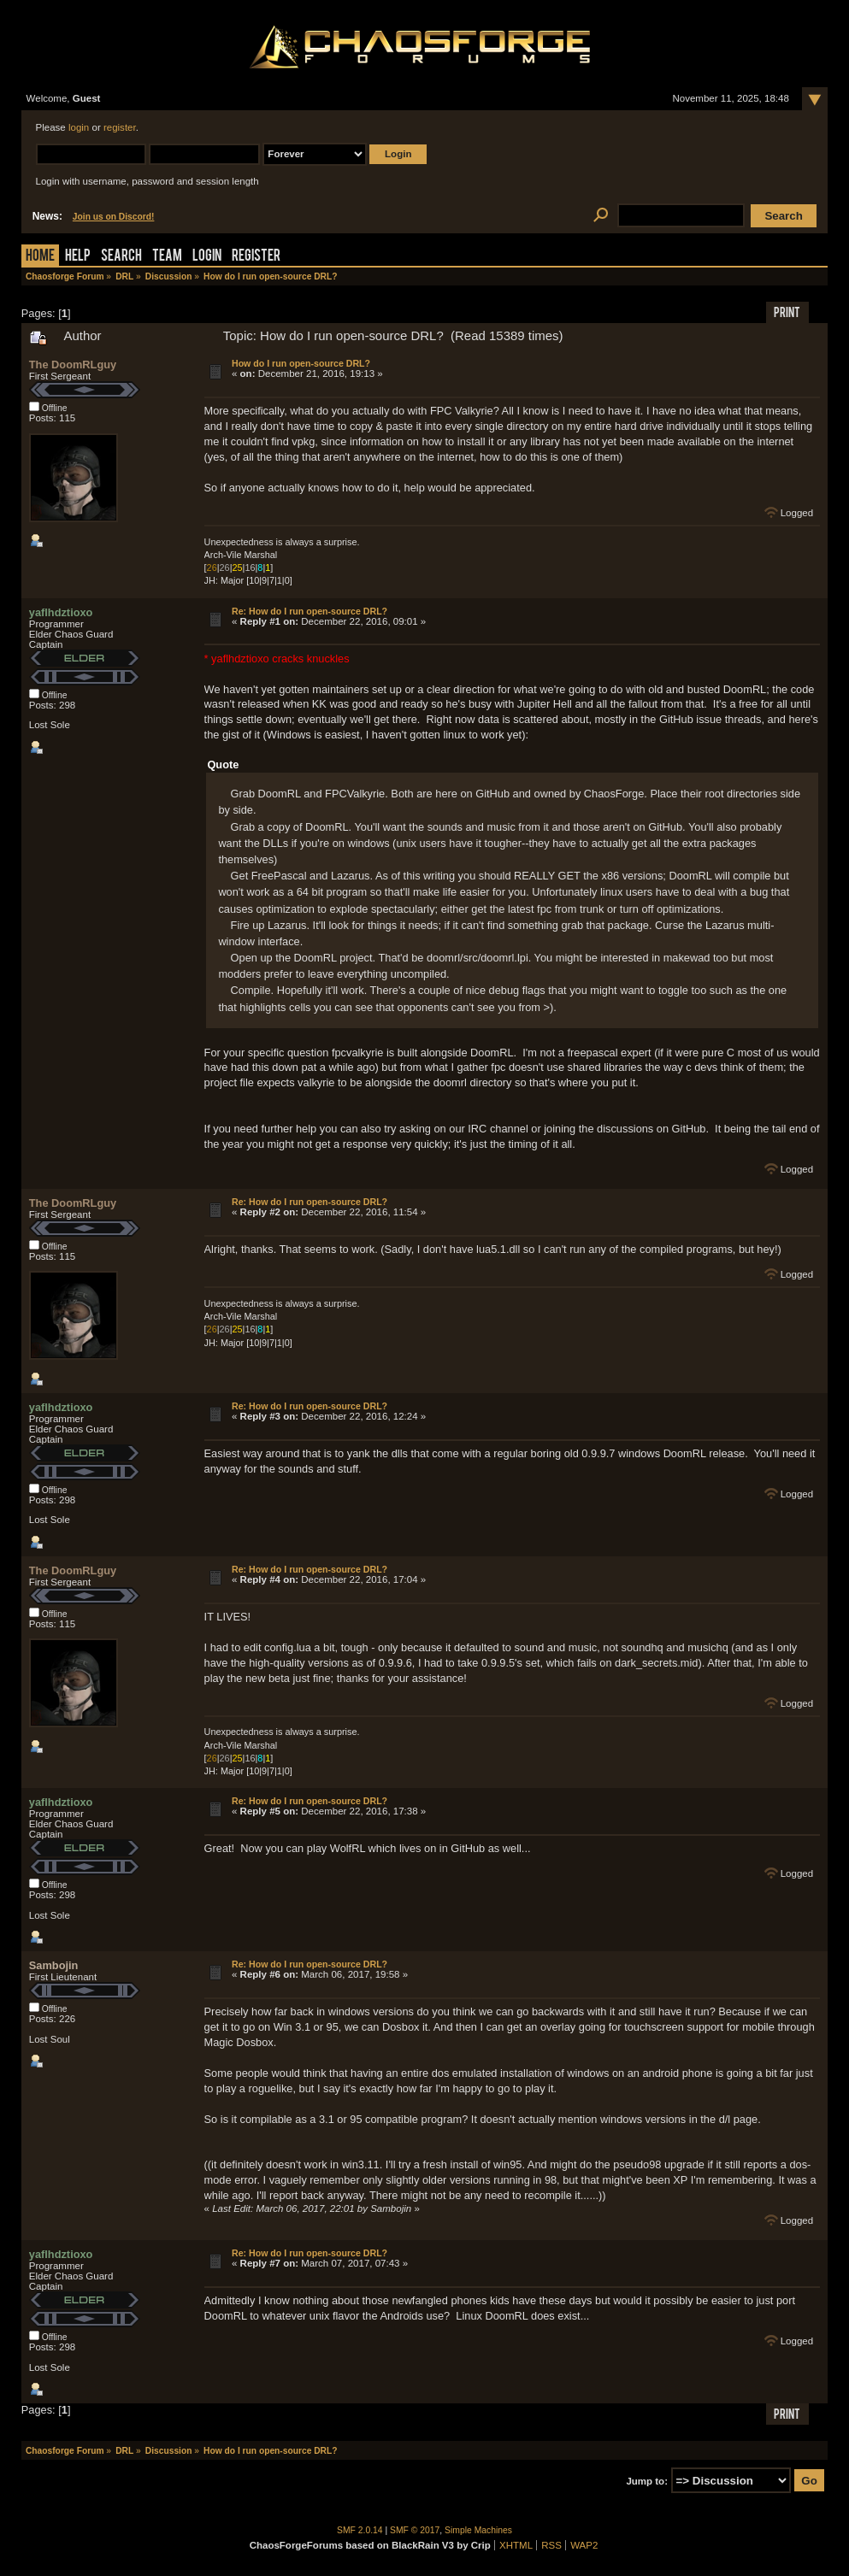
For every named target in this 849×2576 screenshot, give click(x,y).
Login (206, 256)
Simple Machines (478, 2530)
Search (121, 256)
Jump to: (647, 2481)
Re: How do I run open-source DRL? (309, 611)
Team (167, 256)
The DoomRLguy (72, 364)
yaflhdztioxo (61, 612)
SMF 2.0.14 (360, 2530)
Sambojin (54, 1965)
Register (256, 256)
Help (78, 256)
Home (40, 256)
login (78, 127)
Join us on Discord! (114, 216)
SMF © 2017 (414, 2530)
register (119, 127)
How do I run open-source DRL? (301, 363)
